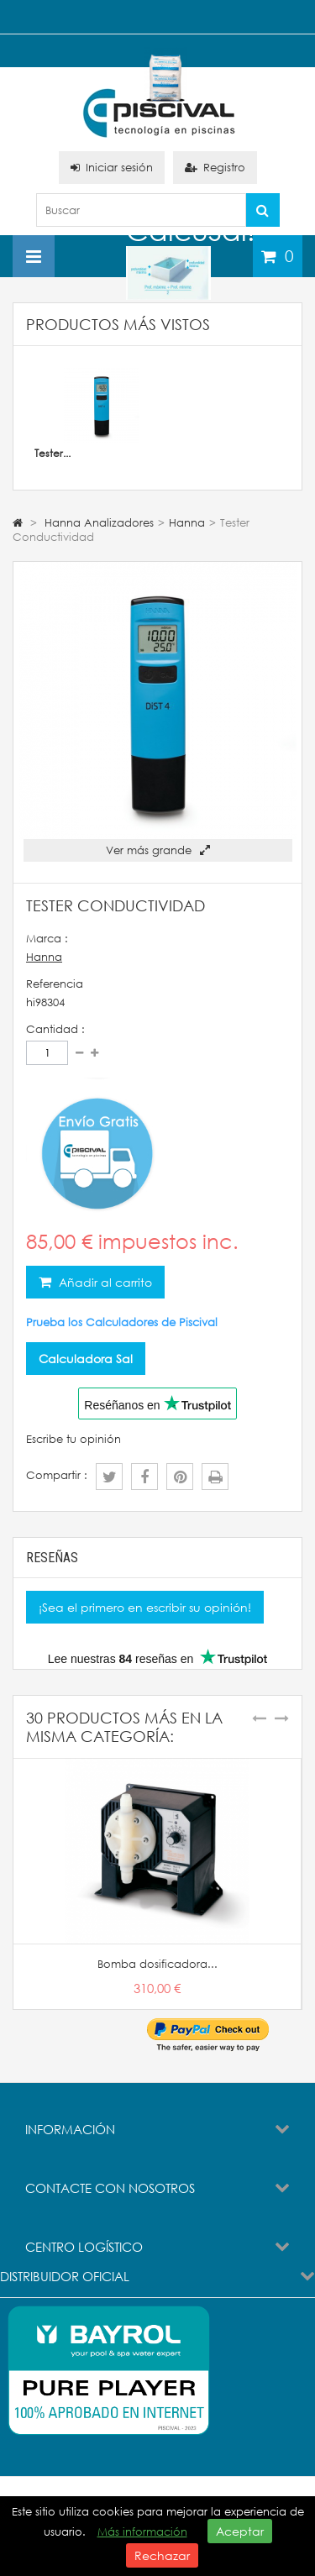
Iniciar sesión (112, 167)
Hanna (44, 957)
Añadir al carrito (103, 1282)
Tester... (52, 453)
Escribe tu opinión (73, 1439)
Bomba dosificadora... (157, 1964)
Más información (142, 2532)
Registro (215, 167)
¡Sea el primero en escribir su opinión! (145, 1607)
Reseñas (52, 1558)
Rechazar (162, 2555)
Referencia (54, 984)
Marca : (47, 938)
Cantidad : (55, 1029)
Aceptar (240, 2531)
